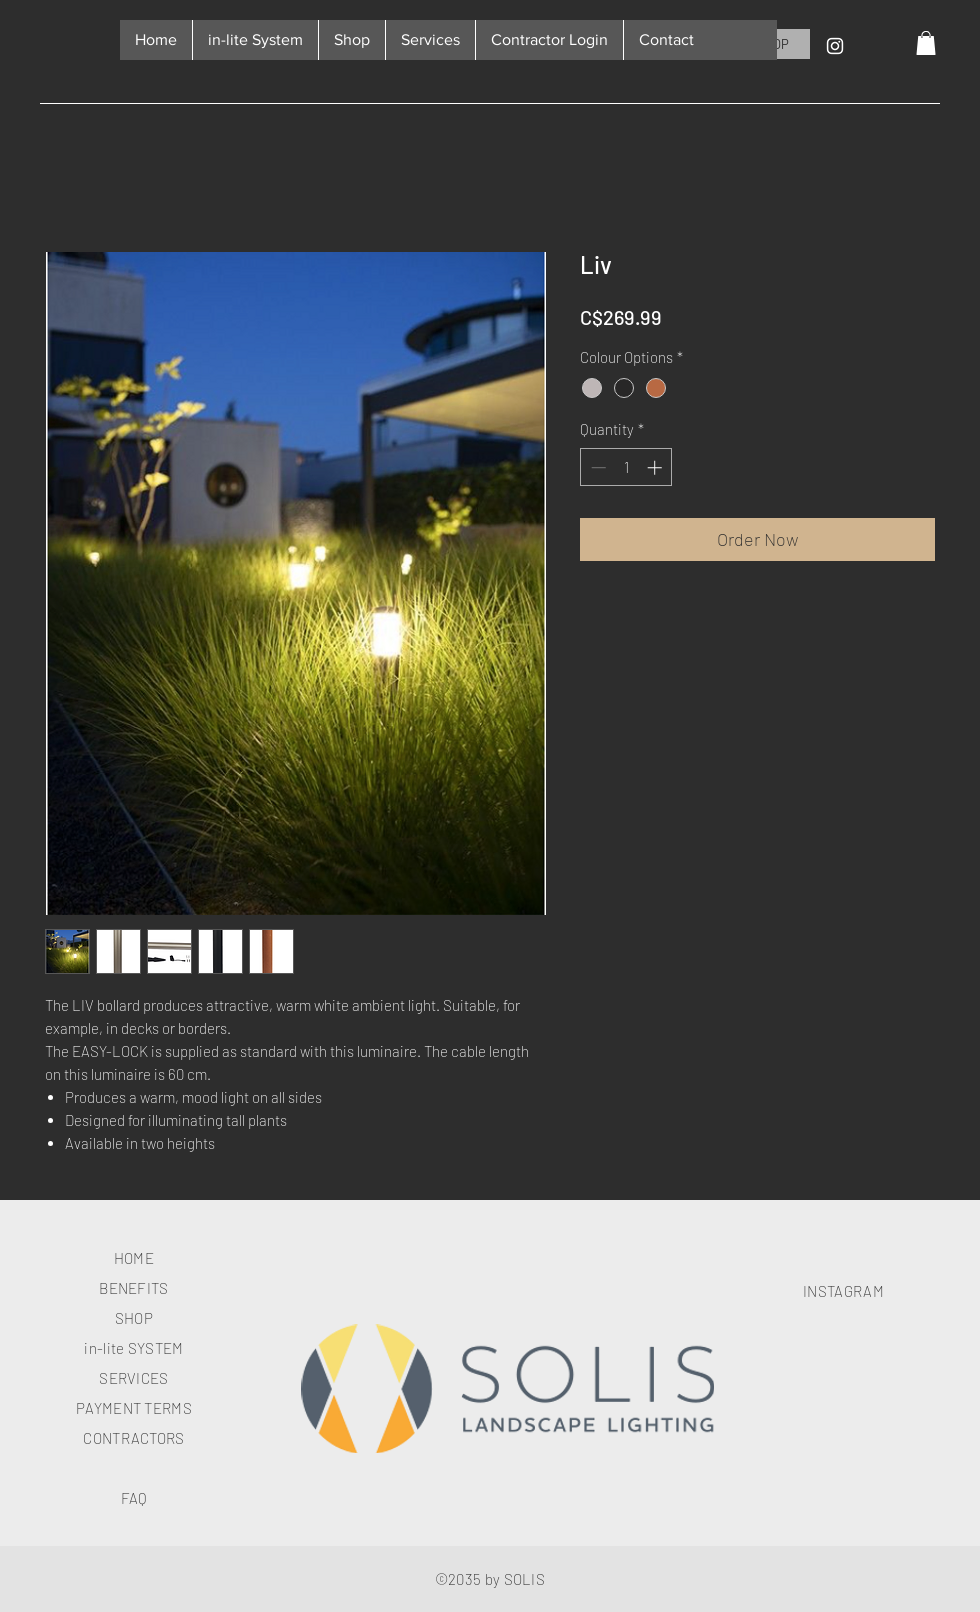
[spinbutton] (626, 467)
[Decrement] (596, 467)
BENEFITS (133, 1288)
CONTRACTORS (133, 1438)
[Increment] (656, 467)
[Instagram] (835, 46)
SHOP (134, 1318)
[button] (926, 43)
